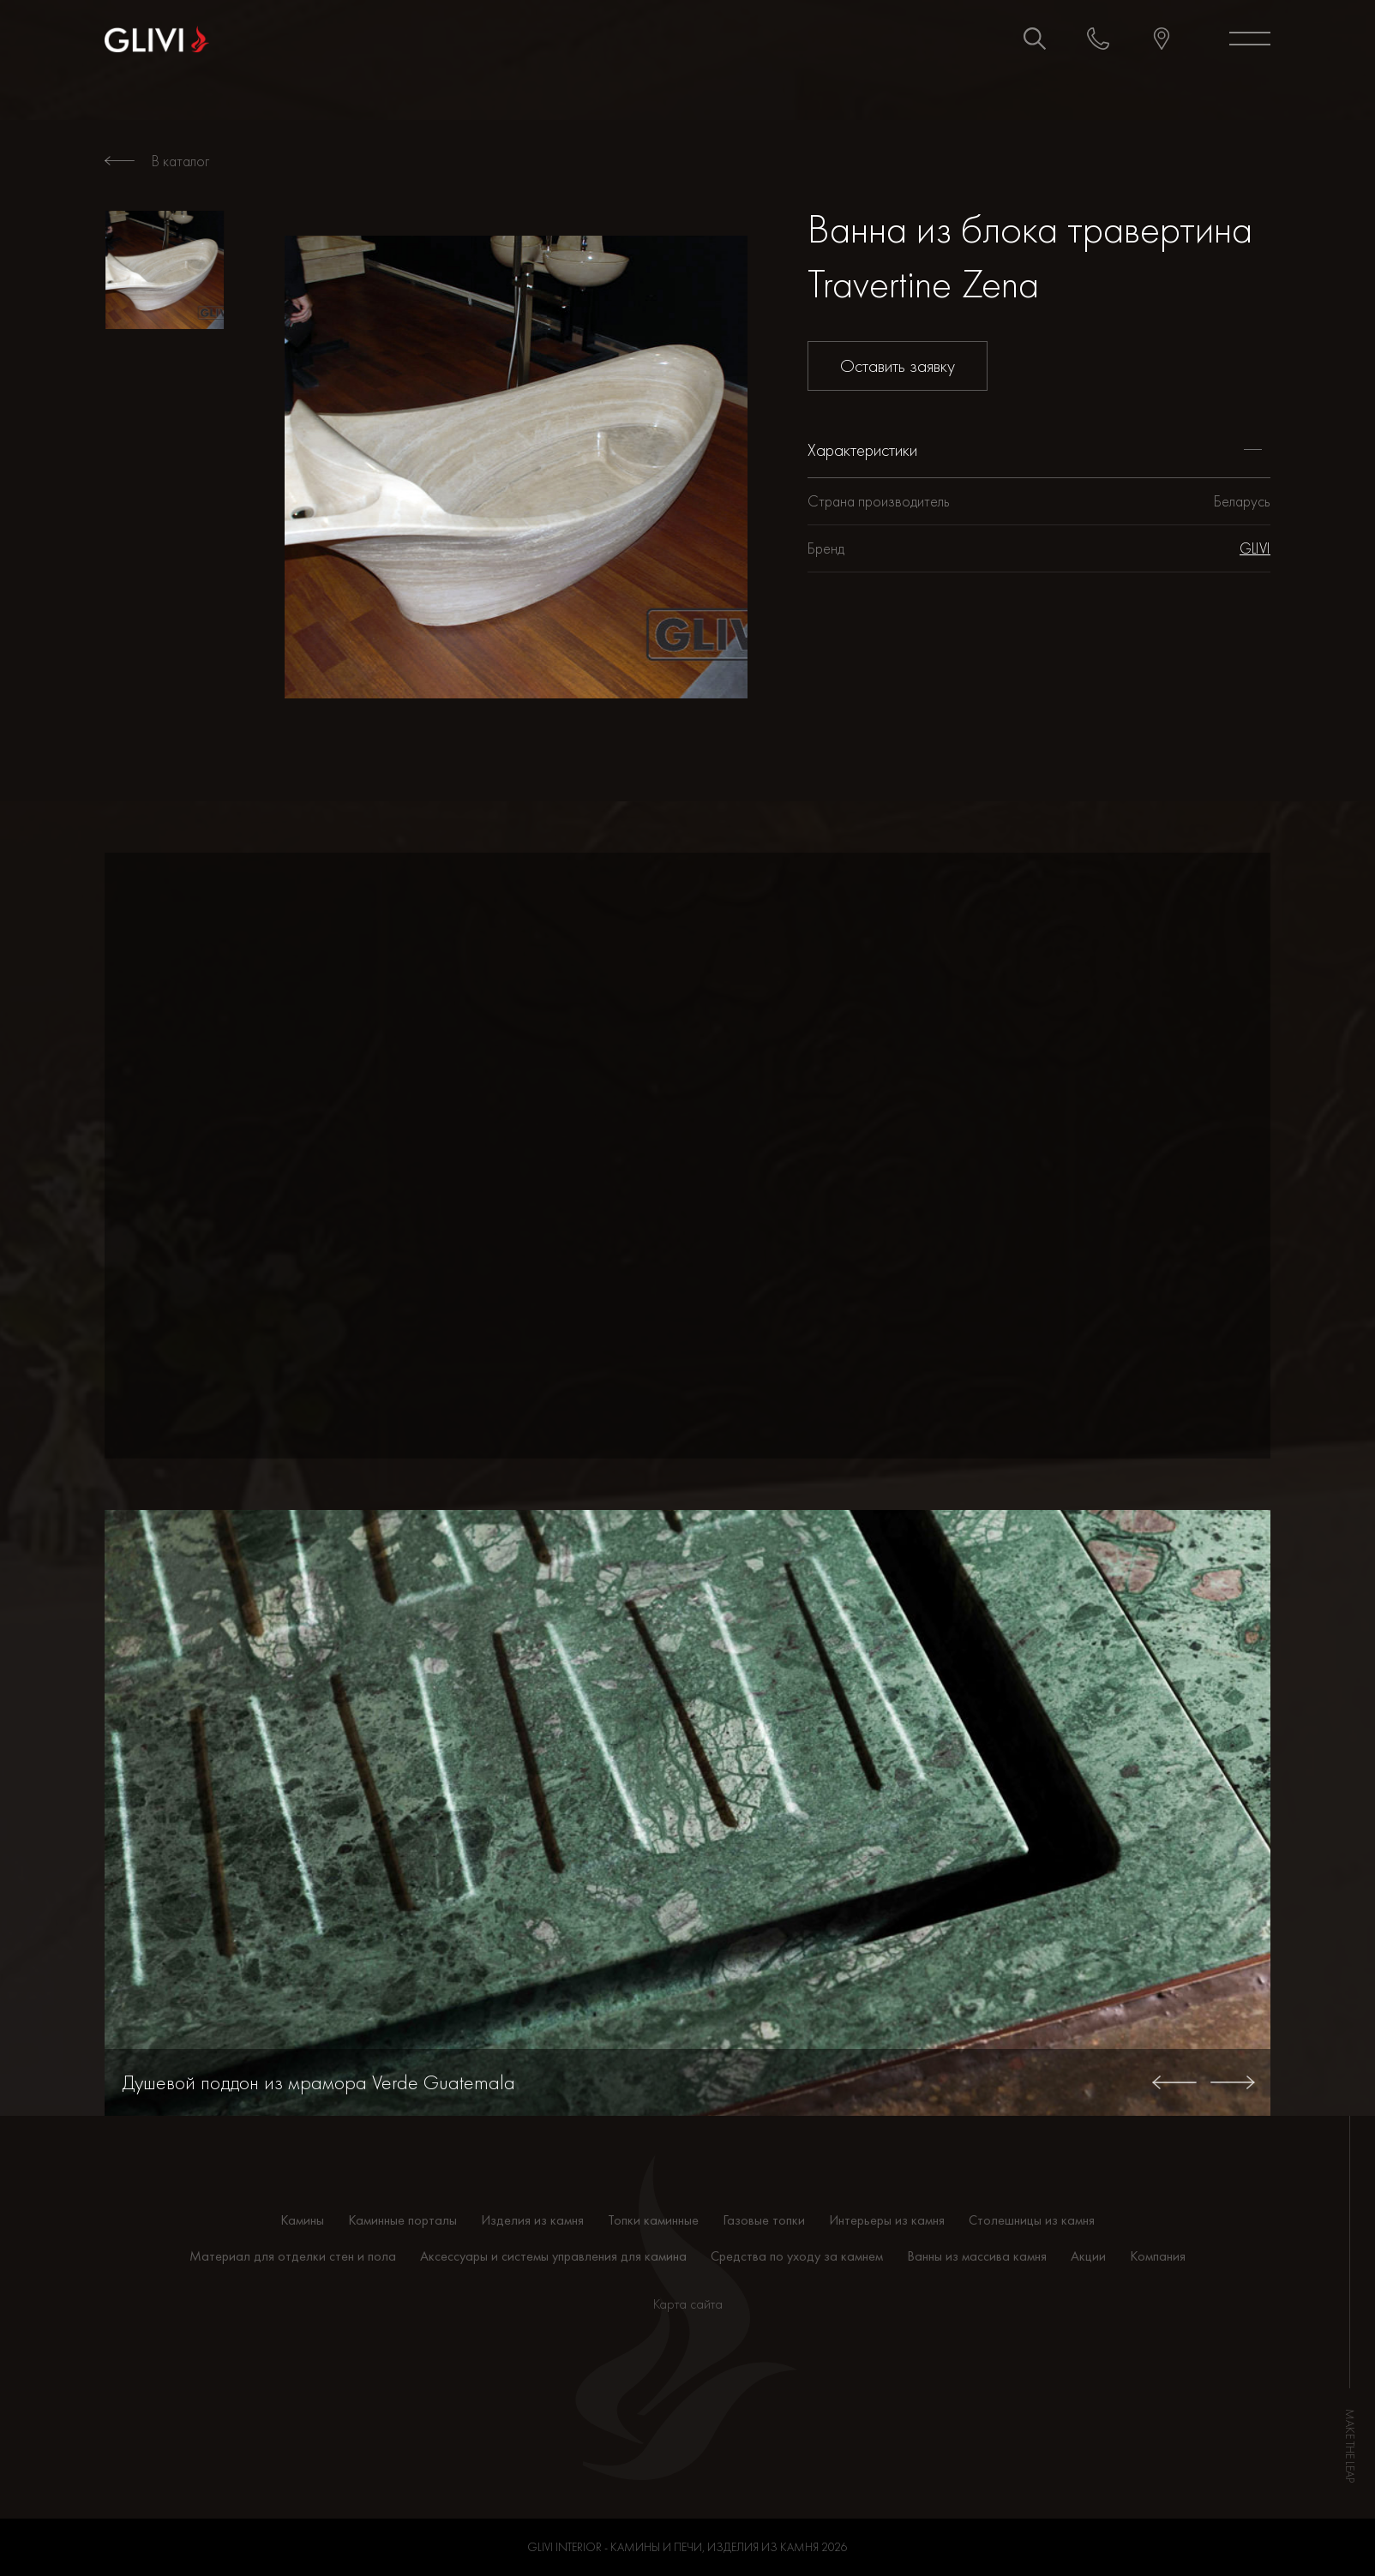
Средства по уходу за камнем (797, 2256)
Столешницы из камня (1032, 2220)
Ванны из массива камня (977, 2256)
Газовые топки (764, 2220)
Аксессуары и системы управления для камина (553, 2256)
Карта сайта (688, 2304)
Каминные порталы (402, 2220)
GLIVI (1255, 548)
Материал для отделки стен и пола (292, 2256)
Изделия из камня (532, 2220)
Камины (302, 2220)
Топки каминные (653, 2220)
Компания (1158, 2256)
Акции (1088, 2256)
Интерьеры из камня (887, 2220)
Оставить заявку (897, 365)
